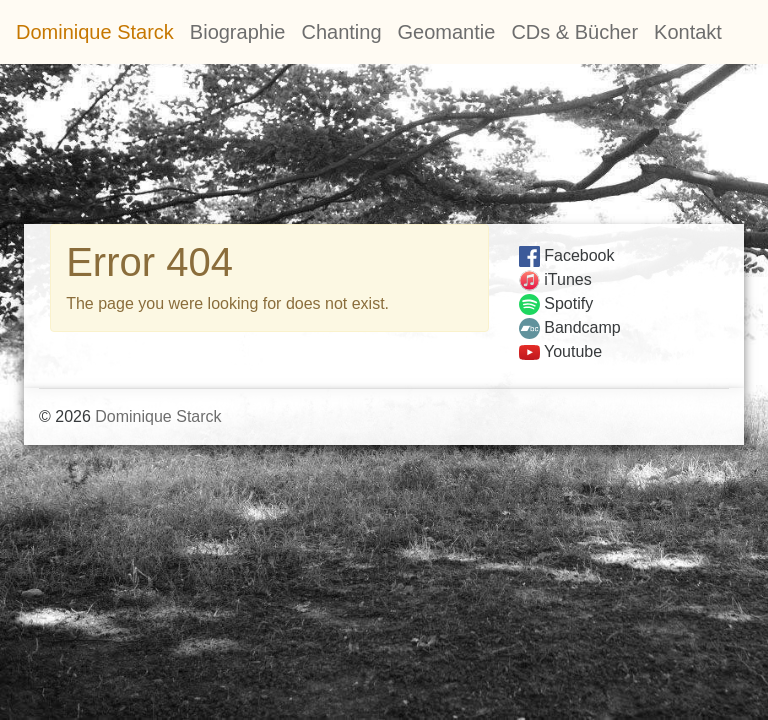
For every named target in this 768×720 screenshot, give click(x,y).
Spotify (556, 303)
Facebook (567, 255)
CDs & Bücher (574, 32)
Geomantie (447, 32)
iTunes (555, 279)
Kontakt (688, 32)
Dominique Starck (95, 32)
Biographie (238, 32)
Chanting (341, 32)
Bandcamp (570, 327)
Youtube (560, 351)
